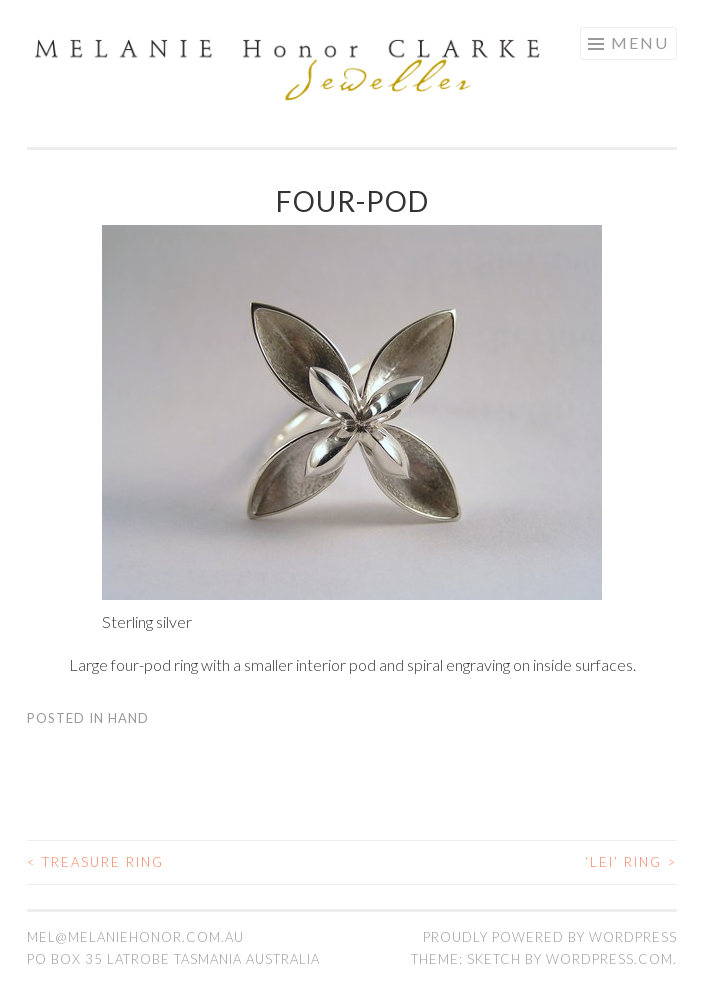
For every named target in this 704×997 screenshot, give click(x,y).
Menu (640, 42)
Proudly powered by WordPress (550, 937)
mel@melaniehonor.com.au (135, 937)
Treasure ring (95, 862)
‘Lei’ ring (631, 862)
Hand (128, 718)
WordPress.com (609, 959)
